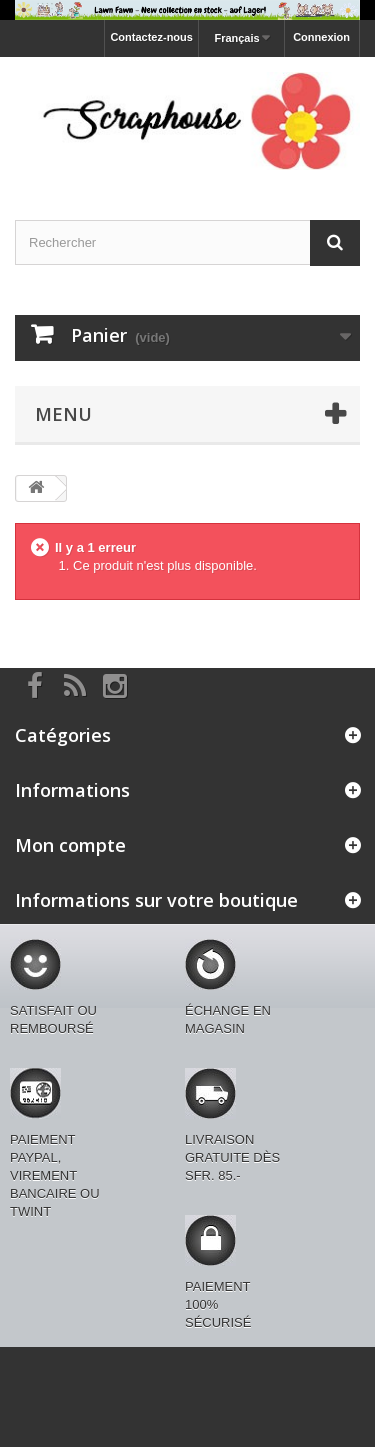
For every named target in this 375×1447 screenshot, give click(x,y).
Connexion (321, 37)
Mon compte (70, 845)
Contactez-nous (151, 37)
